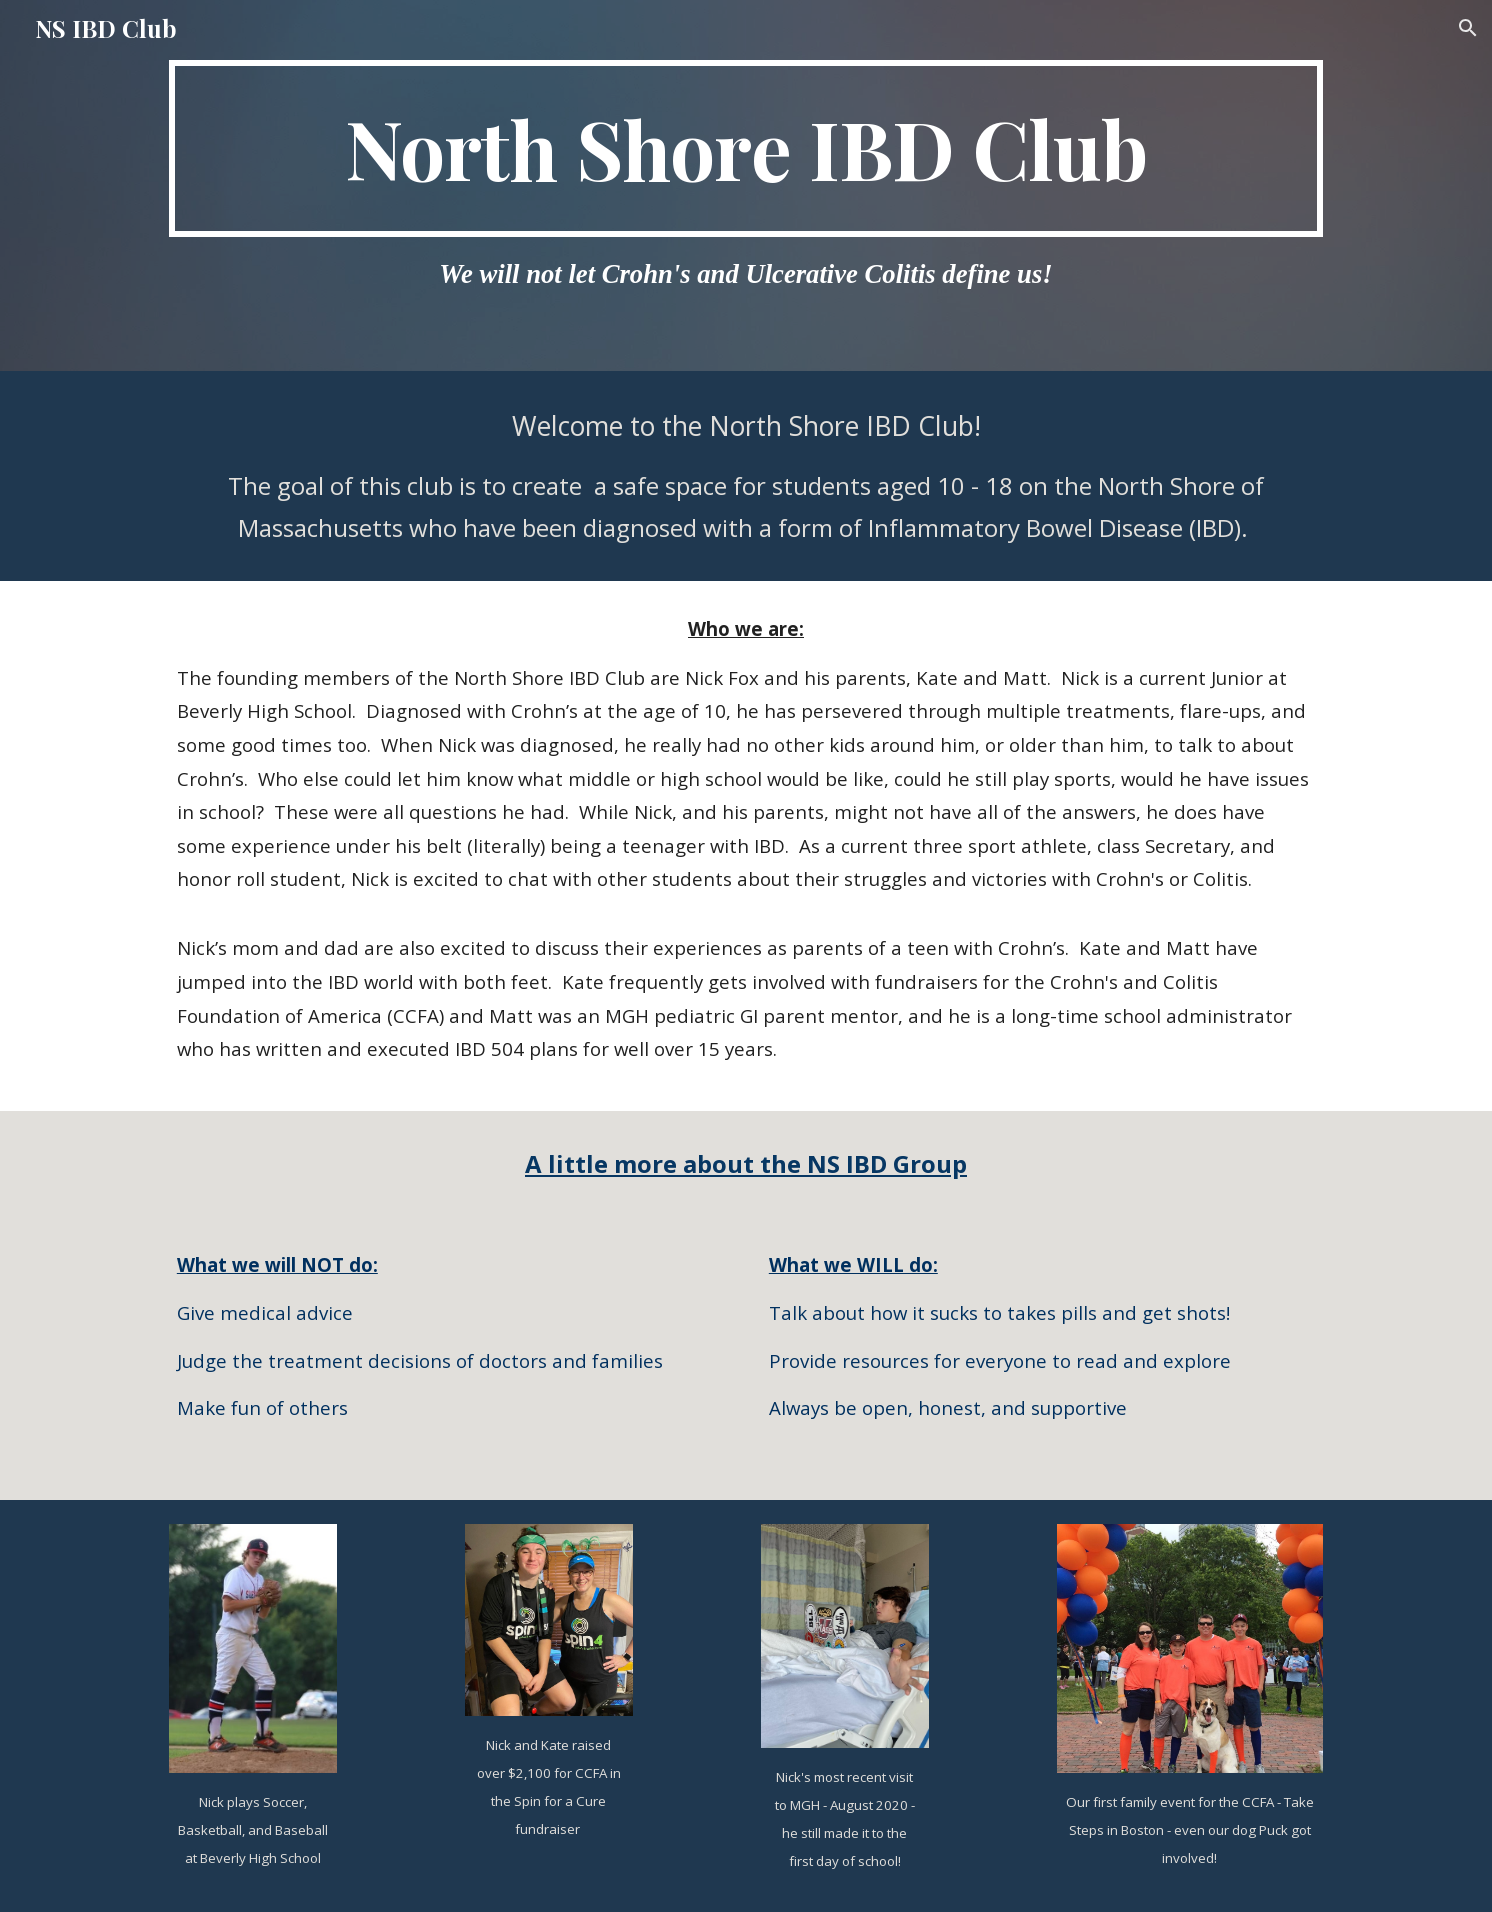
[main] (746, 148)
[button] (1468, 28)
